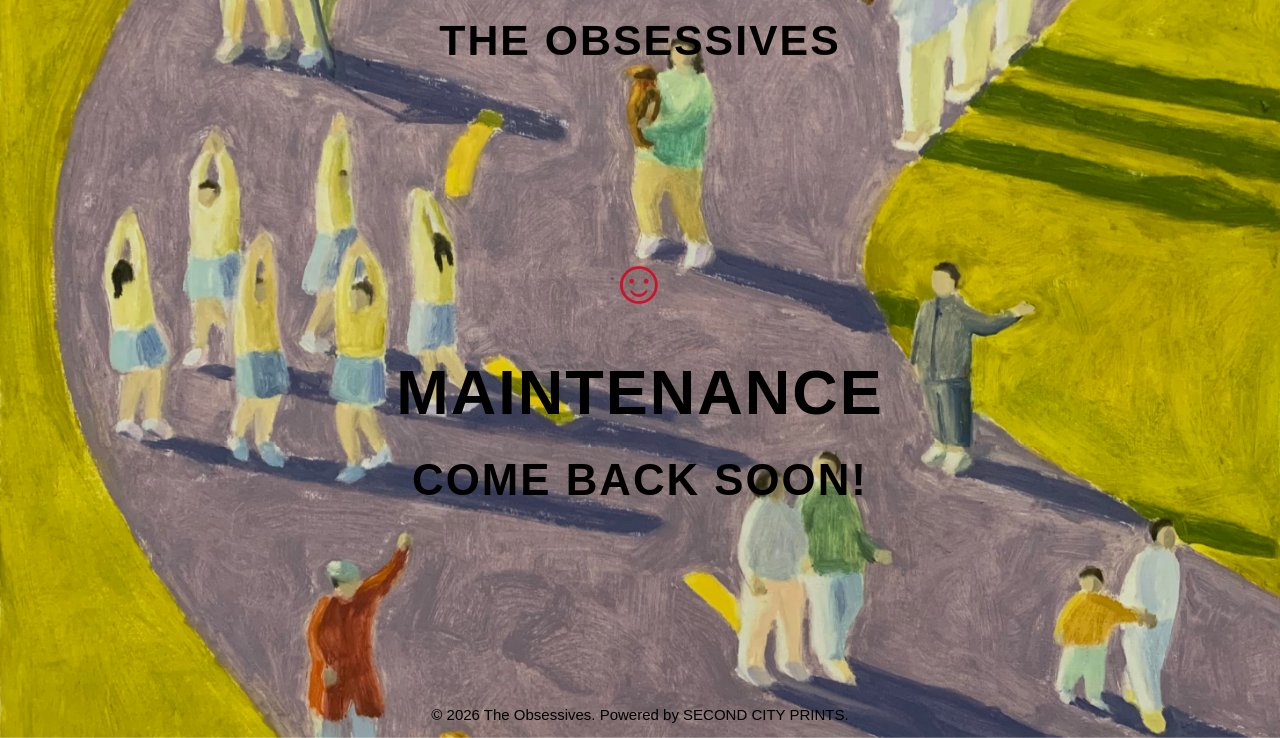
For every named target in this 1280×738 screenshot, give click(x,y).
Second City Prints (763, 714)
